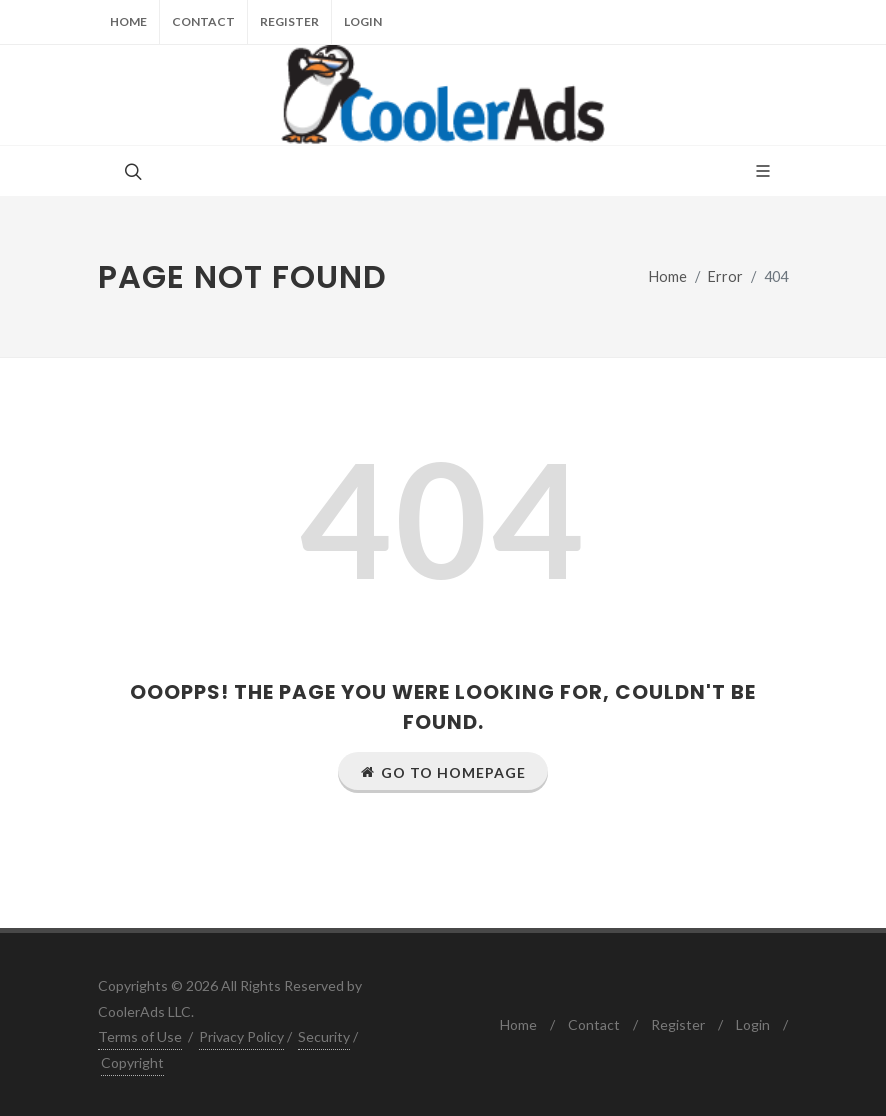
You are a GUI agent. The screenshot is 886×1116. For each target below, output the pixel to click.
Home (128, 21)
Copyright (132, 1062)
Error (725, 276)
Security (324, 1036)
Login (363, 21)
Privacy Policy (241, 1036)
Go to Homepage (443, 772)
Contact (203, 21)
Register (289, 21)
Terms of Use (140, 1036)
